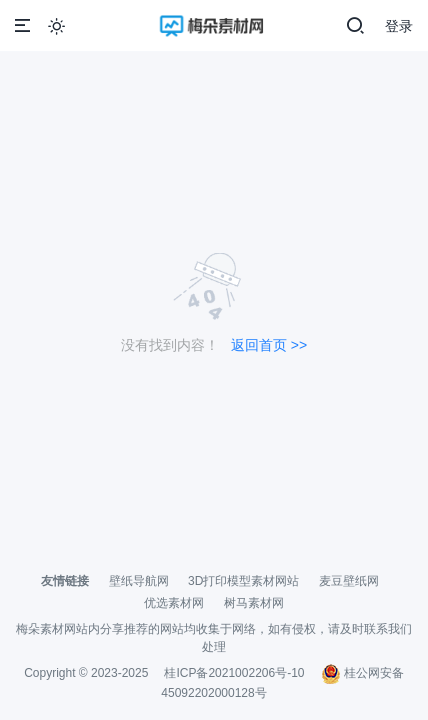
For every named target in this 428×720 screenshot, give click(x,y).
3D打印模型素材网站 (243, 581)
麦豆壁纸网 (349, 581)
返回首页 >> (269, 345)
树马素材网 (254, 603)
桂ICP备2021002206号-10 (234, 673)
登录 (399, 26)
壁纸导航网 (139, 581)
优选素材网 (174, 603)
